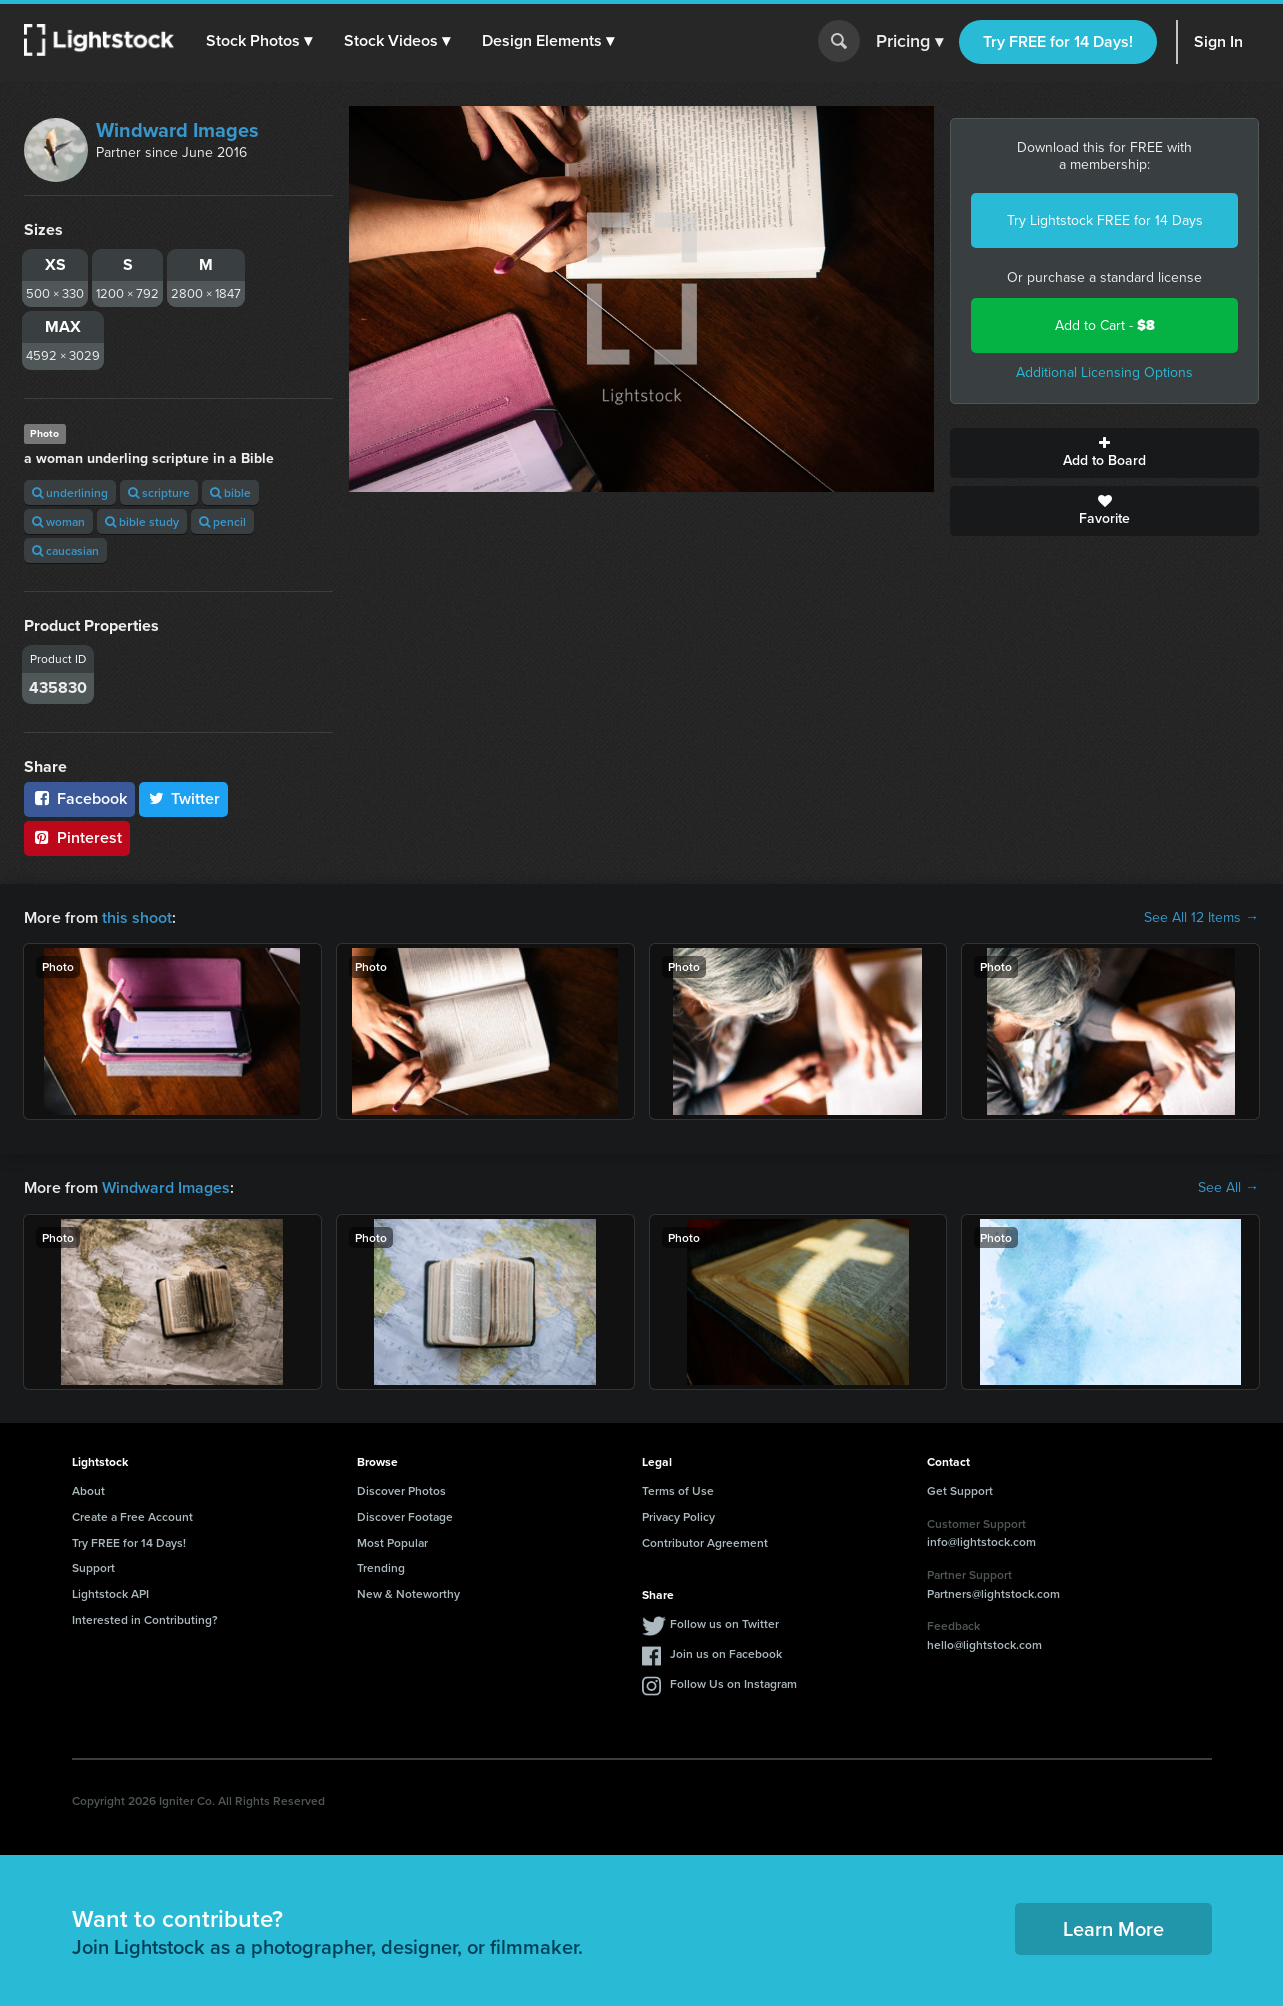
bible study (142, 521)
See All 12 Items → (1201, 918)
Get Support (960, 1490)
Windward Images (177, 130)
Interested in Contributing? (145, 1619)
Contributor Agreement (705, 1542)
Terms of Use (678, 1490)
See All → (1228, 1188)
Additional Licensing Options (1104, 372)
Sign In (1218, 41)
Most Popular (392, 1542)
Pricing (909, 42)
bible (230, 492)
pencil (222, 521)
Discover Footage (405, 1516)
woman (58, 521)
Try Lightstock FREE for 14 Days (1105, 220)
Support (93, 1567)
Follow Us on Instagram (733, 1683)
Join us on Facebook (726, 1653)
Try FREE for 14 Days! (1058, 41)
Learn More (1113, 1928)
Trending (381, 1567)
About (88, 1490)
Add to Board (1104, 453)
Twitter (184, 798)
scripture (159, 492)
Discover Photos (401, 1490)
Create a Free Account (132, 1516)
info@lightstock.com (981, 1541)
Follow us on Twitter (724, 1623)
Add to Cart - (1105, 325)
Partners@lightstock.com (993, 1593)
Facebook (79, 798)
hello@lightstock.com (984, 1644)
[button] (259, 41)
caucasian (65, 550)
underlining (70, 492)
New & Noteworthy (408, 1593)
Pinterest (77, 837)
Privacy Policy (678, 1516)
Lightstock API (110, 1593)
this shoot (137, 917)
